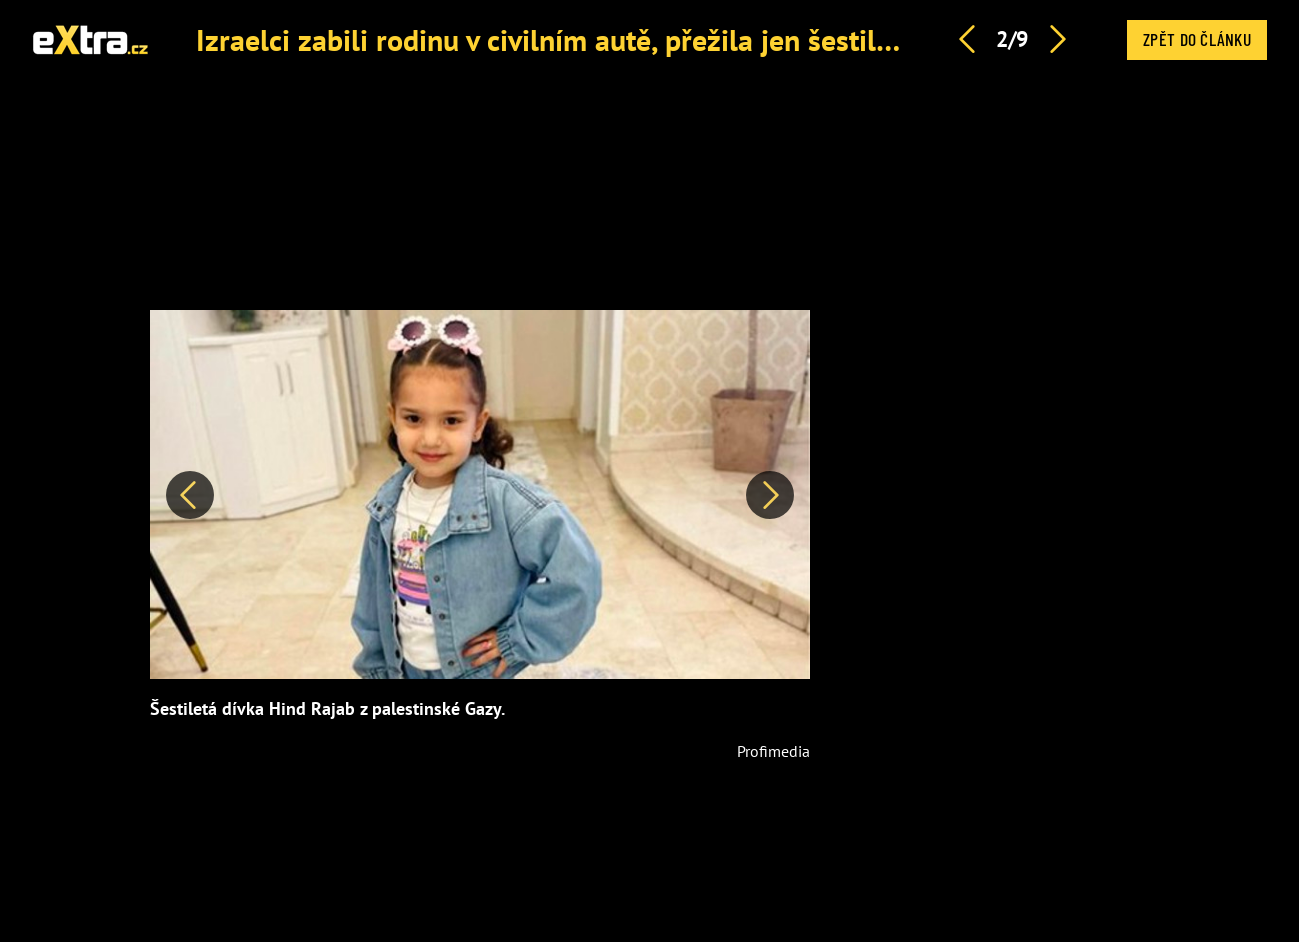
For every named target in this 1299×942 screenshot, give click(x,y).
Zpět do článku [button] (1197, 39)
